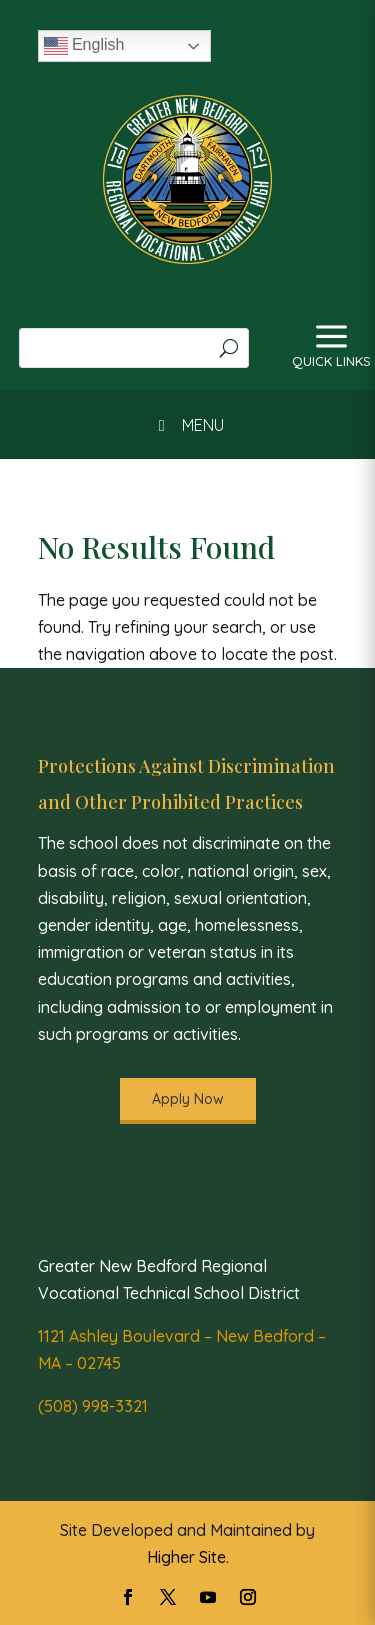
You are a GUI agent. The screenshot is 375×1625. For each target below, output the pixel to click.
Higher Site (186, 1557)
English (84, 46)
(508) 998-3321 (93, 1406)
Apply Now (188, 1099)
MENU (187, 425)
